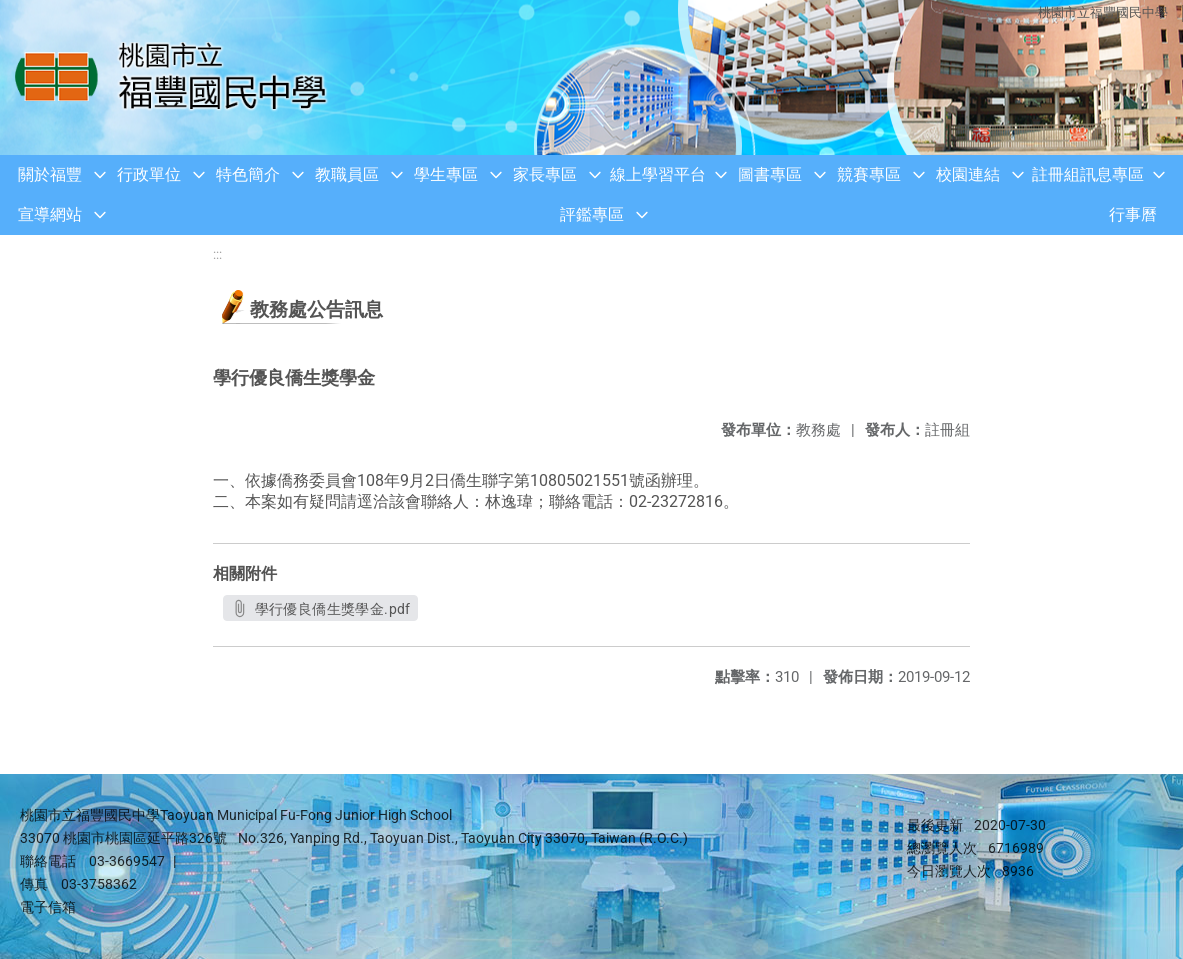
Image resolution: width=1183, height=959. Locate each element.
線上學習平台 (658, 174)
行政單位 (149, 174)
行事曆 (1133, 214)
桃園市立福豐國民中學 (1103, 12)
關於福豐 (50, 174)
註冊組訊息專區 (1088, 174)
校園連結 (968, 174)
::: (217, 254)
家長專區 (545, 174)
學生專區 (446, 174)
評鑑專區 (592, 214)
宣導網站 (50, 214)
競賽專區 (869, 174)
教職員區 (347, 174)
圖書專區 (770, 174)
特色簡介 (248, 174)
